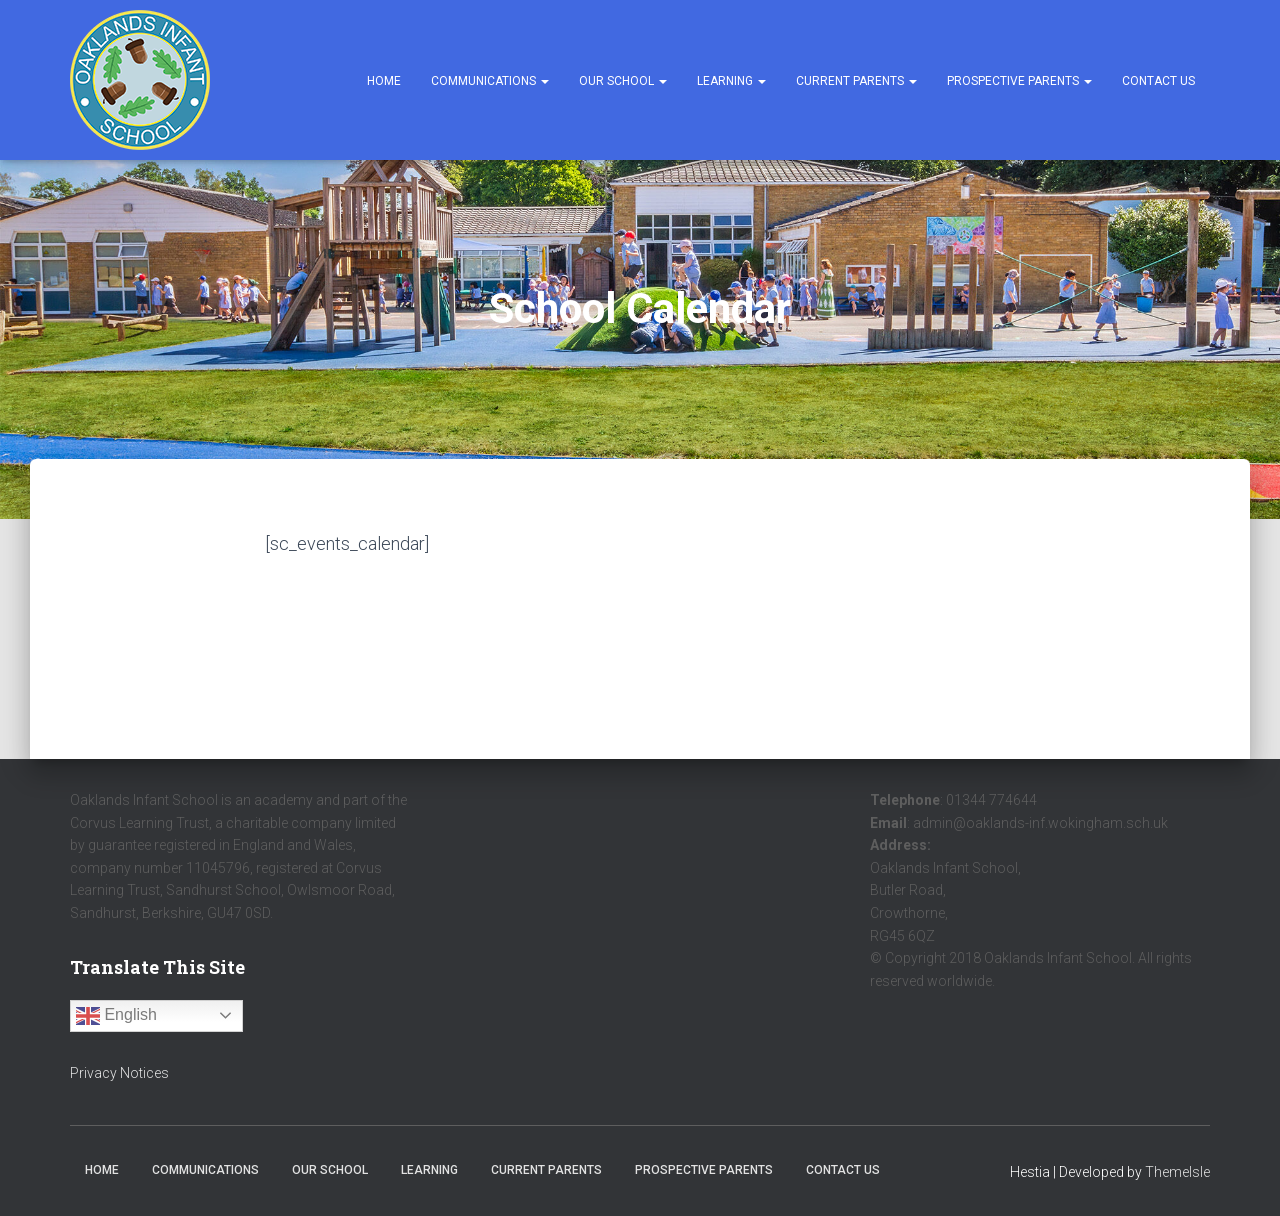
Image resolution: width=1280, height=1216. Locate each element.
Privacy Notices (119, 1073)
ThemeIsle (1177, 1172)
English (116, 1016)
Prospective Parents (1019, 81)
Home (384, 81)
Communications (490, 81)
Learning (731, 81)
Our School (623, 81)
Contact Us (1158, 81)
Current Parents (856, 81)
